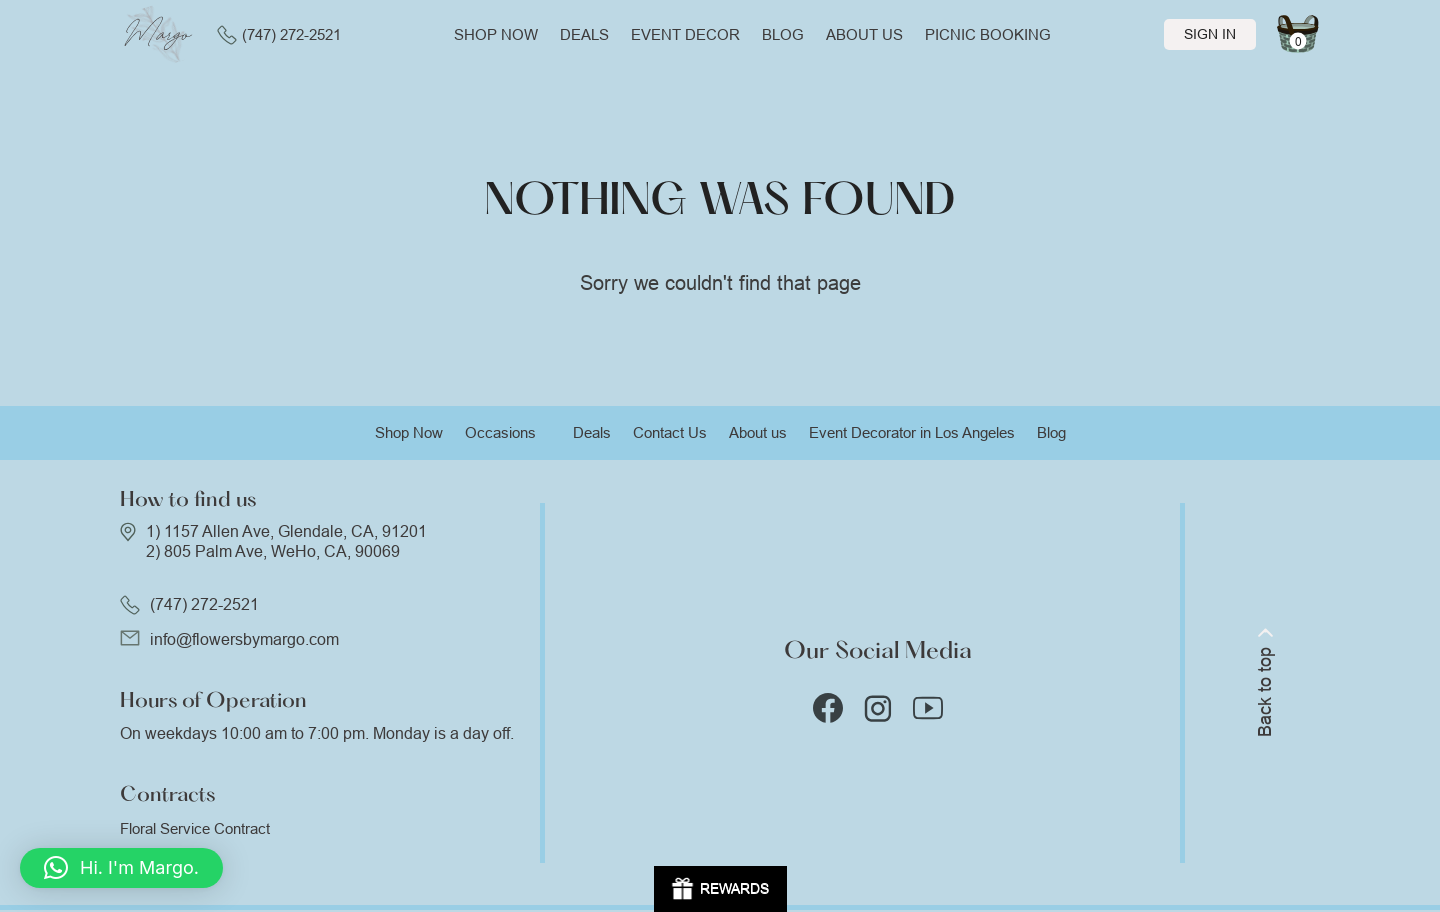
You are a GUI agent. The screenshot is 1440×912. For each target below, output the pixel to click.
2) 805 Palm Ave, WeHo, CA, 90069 (273, 551)
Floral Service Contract (195, 828)
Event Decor (685, 34)
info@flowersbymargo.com (244, 639)
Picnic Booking (988, 34)
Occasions (500, 432)
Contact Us (670, 432)
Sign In (1210, 34)
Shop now (496, 34)
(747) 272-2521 (279, 35)
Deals (584, 34)
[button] (121, 868)
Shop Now (409, 432)
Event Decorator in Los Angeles (912, 432)
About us (864, 34)
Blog (783, 34)
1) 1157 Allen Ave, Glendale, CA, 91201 (286, 531)
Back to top (1265, 682)
